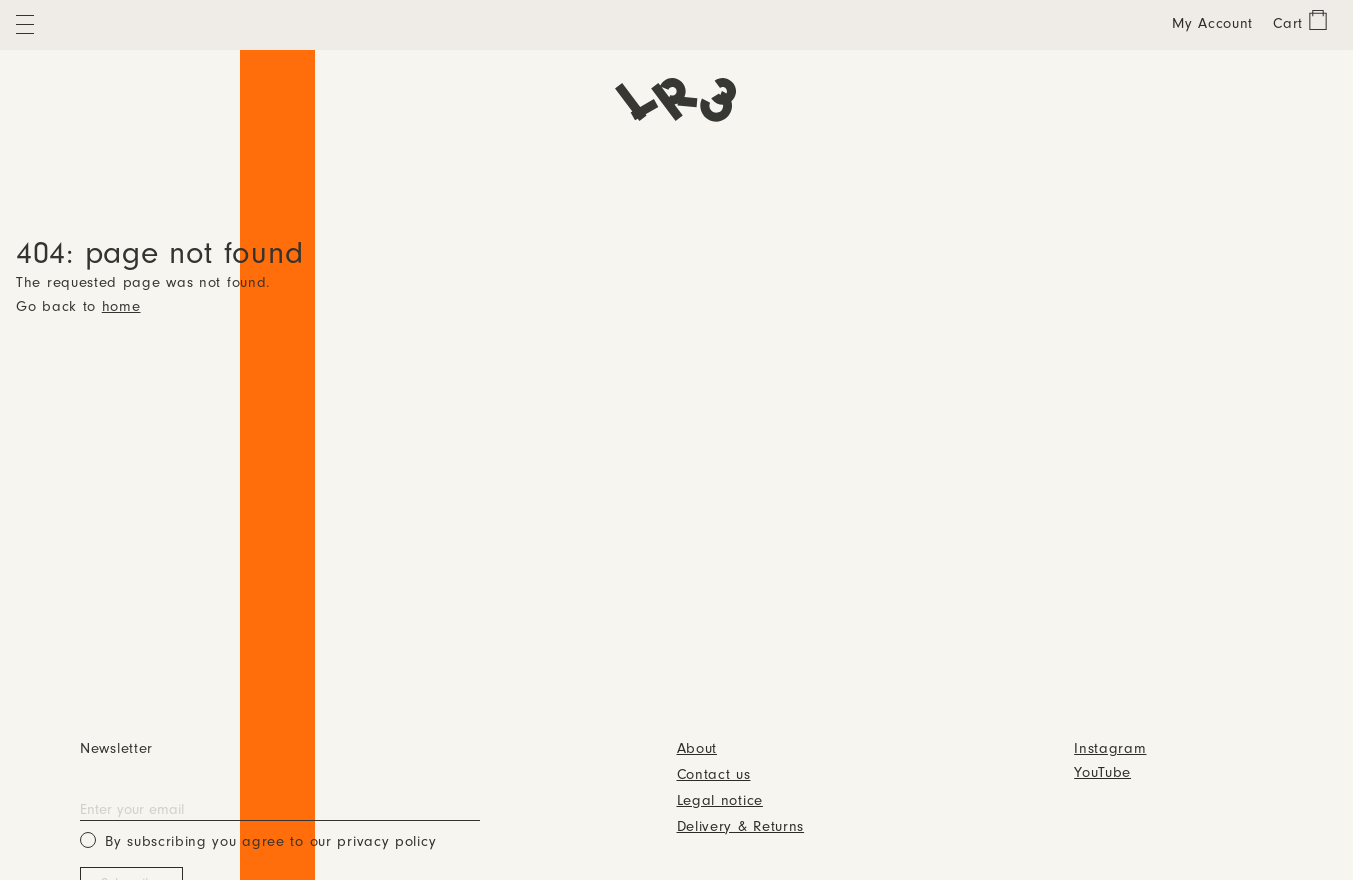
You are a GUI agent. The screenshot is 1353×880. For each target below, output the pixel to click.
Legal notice (720, 801)
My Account (1212, 24)
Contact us (714, 775)
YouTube (1102, 773)
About (697, 749)
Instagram (1110, 749)
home (121, 307)
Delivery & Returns (741, 827)
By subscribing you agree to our (258, 840)
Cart (1288, 24)
